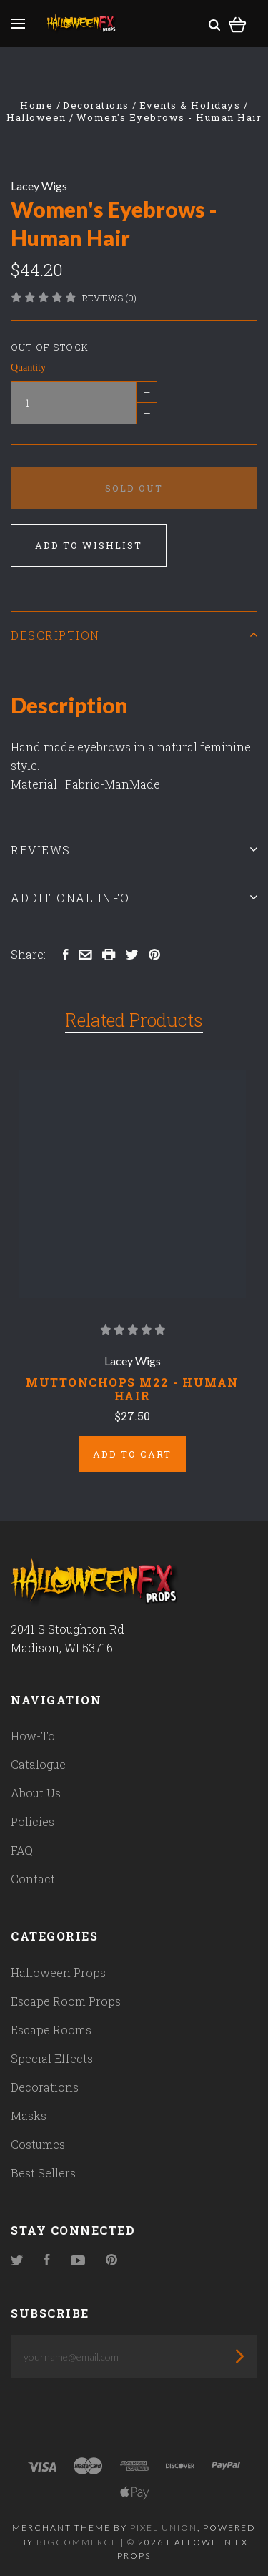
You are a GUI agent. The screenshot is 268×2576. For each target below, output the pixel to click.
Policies (32, 1821)
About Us (36, 1792)
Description (134, 635)
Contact (33, 1878)
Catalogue (38, 1764)
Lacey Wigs (39, 185)
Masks (28, 2115)
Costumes (38, 2144)
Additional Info (134, 897)
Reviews (134, 849)
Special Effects (52, 2058)
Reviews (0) (109, 297)
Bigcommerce (77, 2542)
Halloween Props (58, 1972)
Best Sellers (43, 2172)
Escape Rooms (51, 2029)
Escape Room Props (66, 2001)
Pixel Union (163, 2527)
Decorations (45, 2086)
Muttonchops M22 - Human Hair (132, 1389)
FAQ (22, 1850)
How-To (33, 1735)
